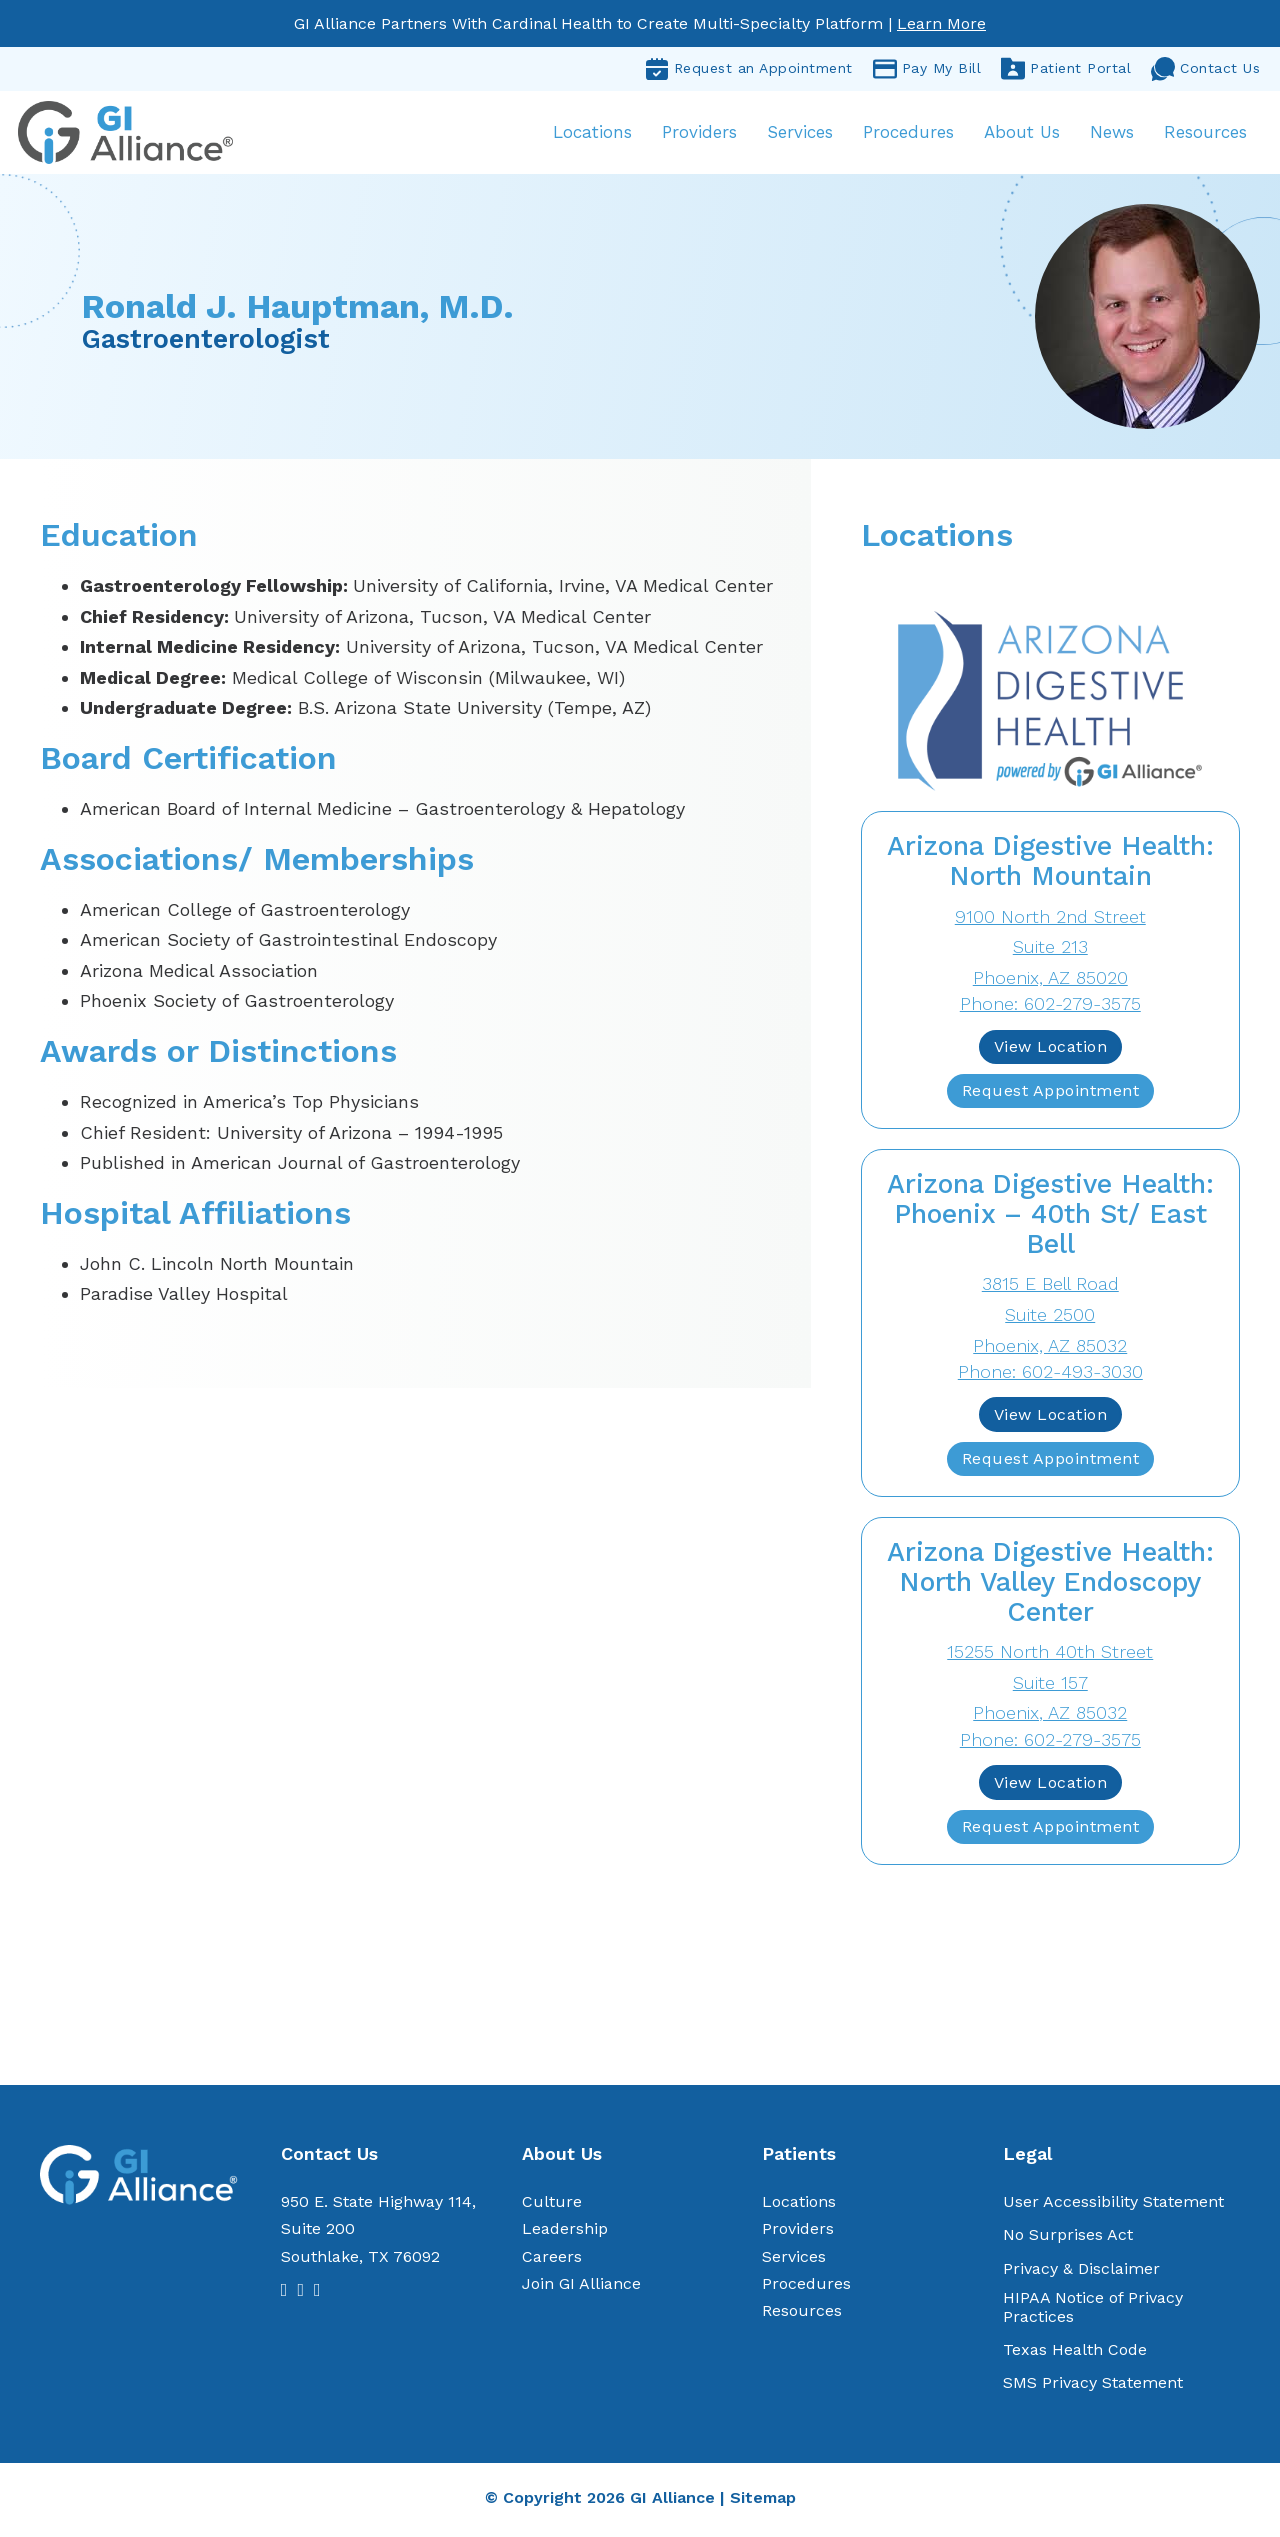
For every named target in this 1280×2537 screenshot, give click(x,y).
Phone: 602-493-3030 (1050, 1375)
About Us (1020, 134)
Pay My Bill (927, 69)
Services (798, 134)
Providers (697, 134)
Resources (1203, 134)
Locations (590, 134)
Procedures (906, 134)
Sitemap (763, 2501)
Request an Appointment (749, 69)
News (1110, 134)
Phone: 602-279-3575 (1050, 1007)
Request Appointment (1051, 1095)
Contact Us (1205, 69)
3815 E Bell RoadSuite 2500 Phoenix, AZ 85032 (1050, 1319)
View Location (1051, 1050)
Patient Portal (1066, 69)
